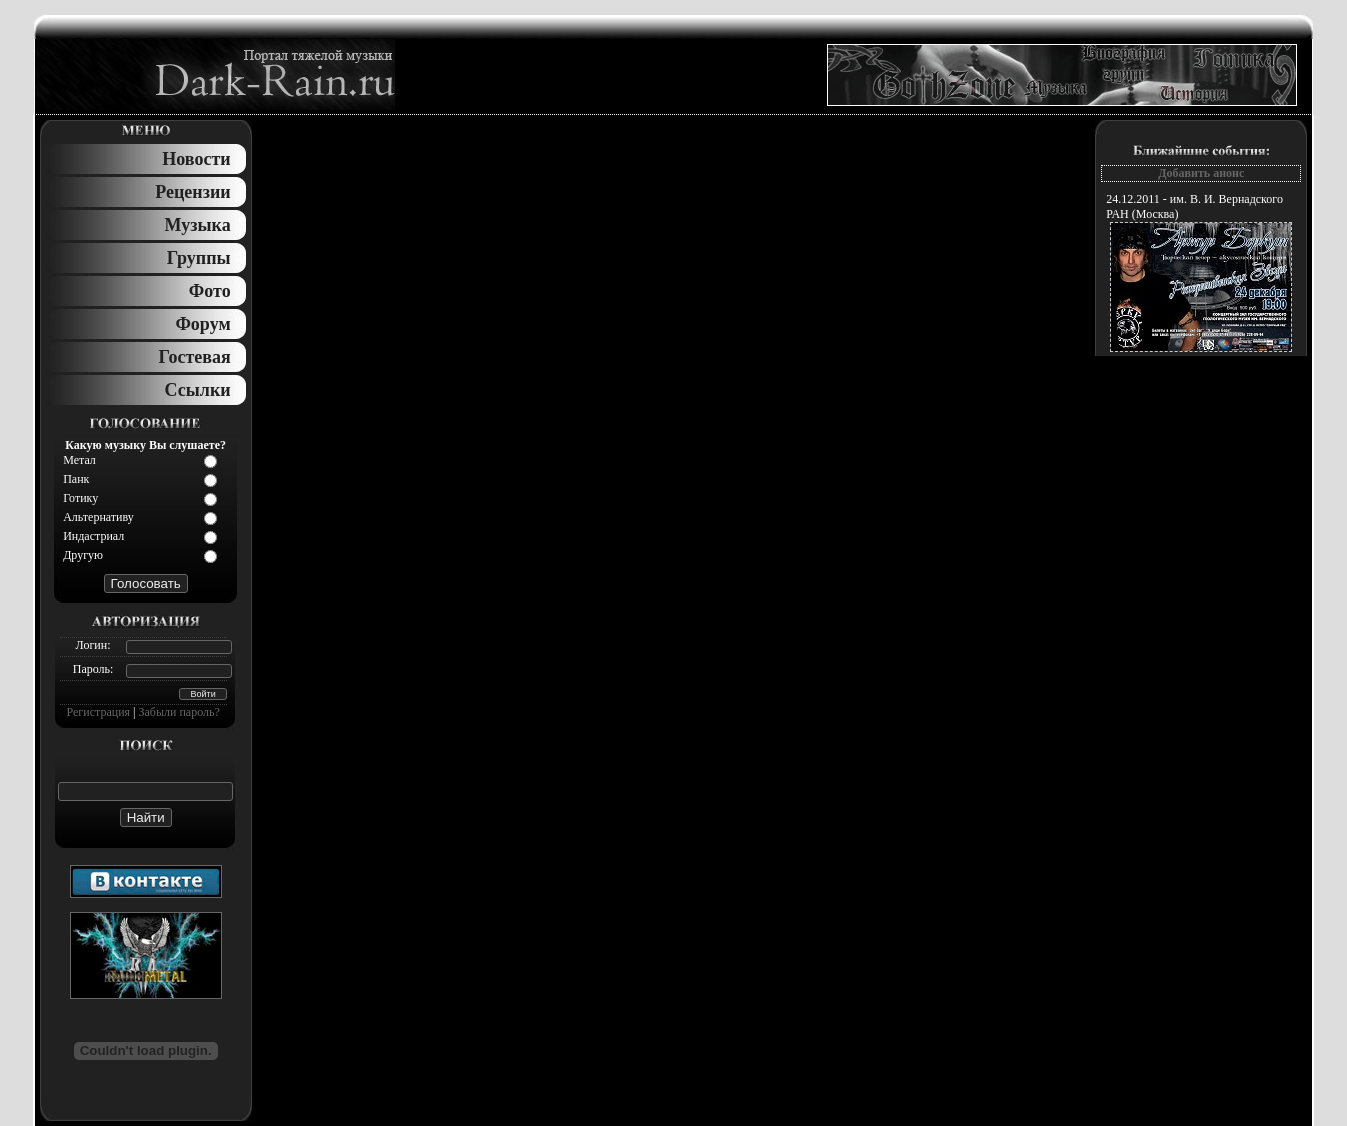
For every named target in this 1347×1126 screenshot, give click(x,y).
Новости (196, 159)
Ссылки (198, 390)
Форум (202, 324)
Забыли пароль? (179, 712)
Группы (199, 258)
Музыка (198, 225)
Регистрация (99, 712)
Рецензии (192, 192)
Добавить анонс (1201, 173)
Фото (210, 291)
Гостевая (195, 357)
